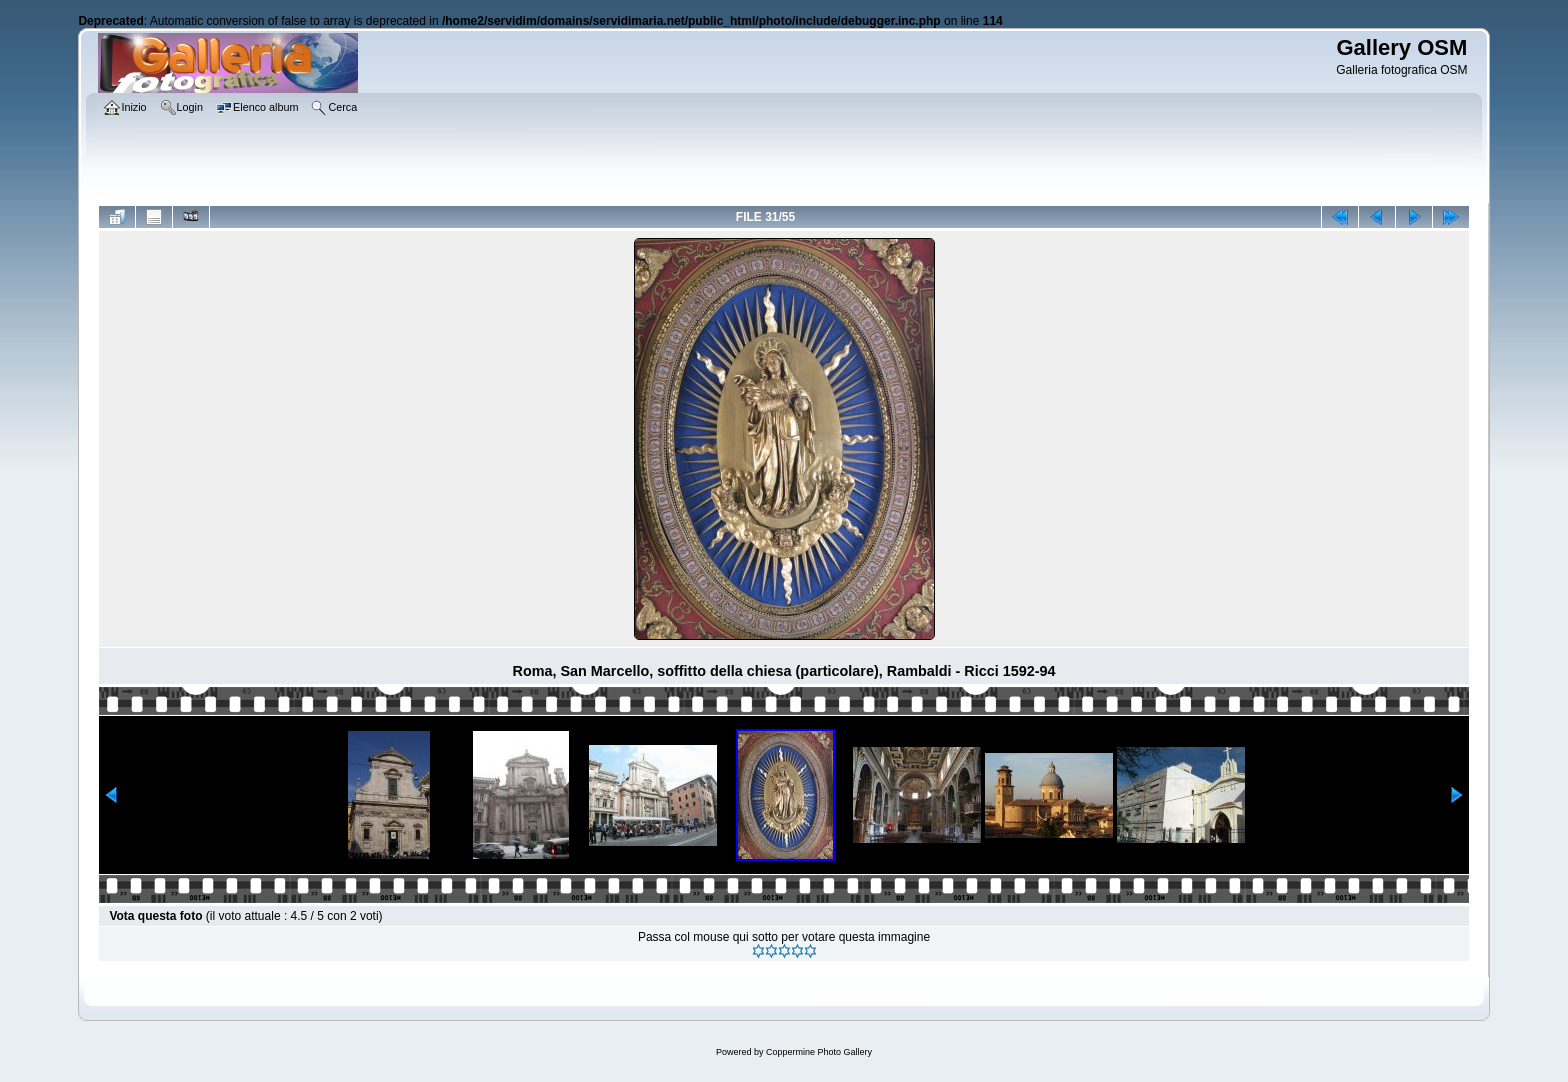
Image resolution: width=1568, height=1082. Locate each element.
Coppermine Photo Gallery (819, 1052)
